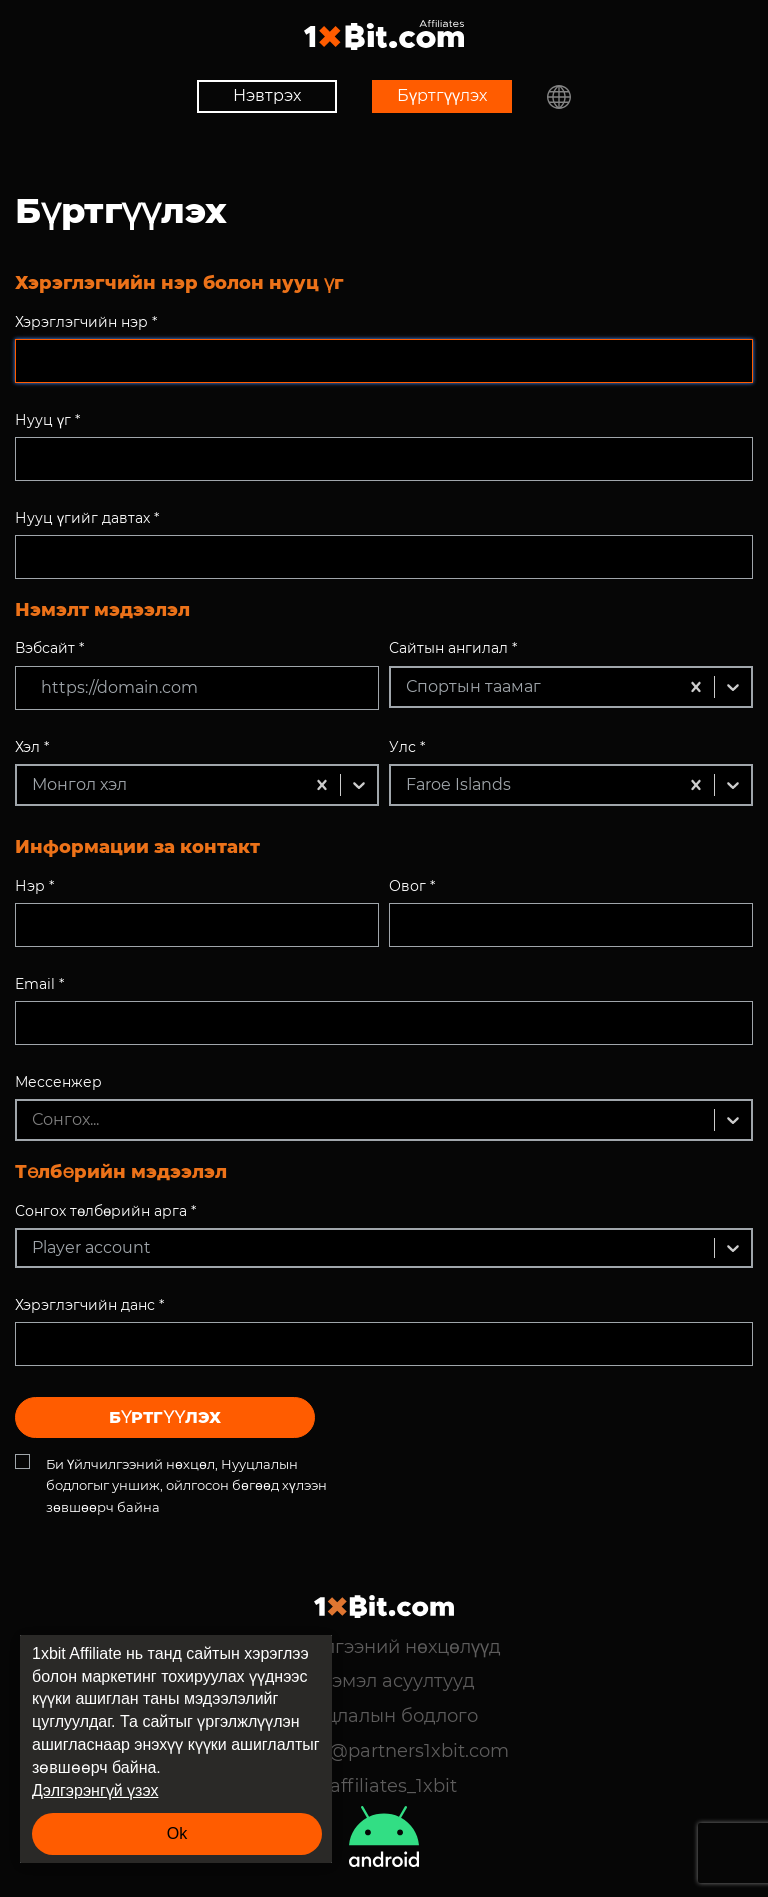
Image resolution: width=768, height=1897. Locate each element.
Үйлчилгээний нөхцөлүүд (384, 1647)
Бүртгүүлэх (442, 95)
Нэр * (34, 886)
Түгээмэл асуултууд (384, 1681)
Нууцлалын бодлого (384, 1716)
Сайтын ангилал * (453, 648)
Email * (39, 984)
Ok (177, 1833)
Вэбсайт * (49, 648)
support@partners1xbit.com (384, 1751)
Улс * (407, 747)
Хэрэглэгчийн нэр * (86, 322)
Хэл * (32, 747)
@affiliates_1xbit (384, 1786)
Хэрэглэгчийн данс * (89, 1305)
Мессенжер (58, 1082)
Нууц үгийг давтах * (87, 518)
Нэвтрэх (267, 95)
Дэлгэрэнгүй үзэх (95, 1790)
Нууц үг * (47, 420)
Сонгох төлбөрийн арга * (105, 1211)
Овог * (412, 886)
